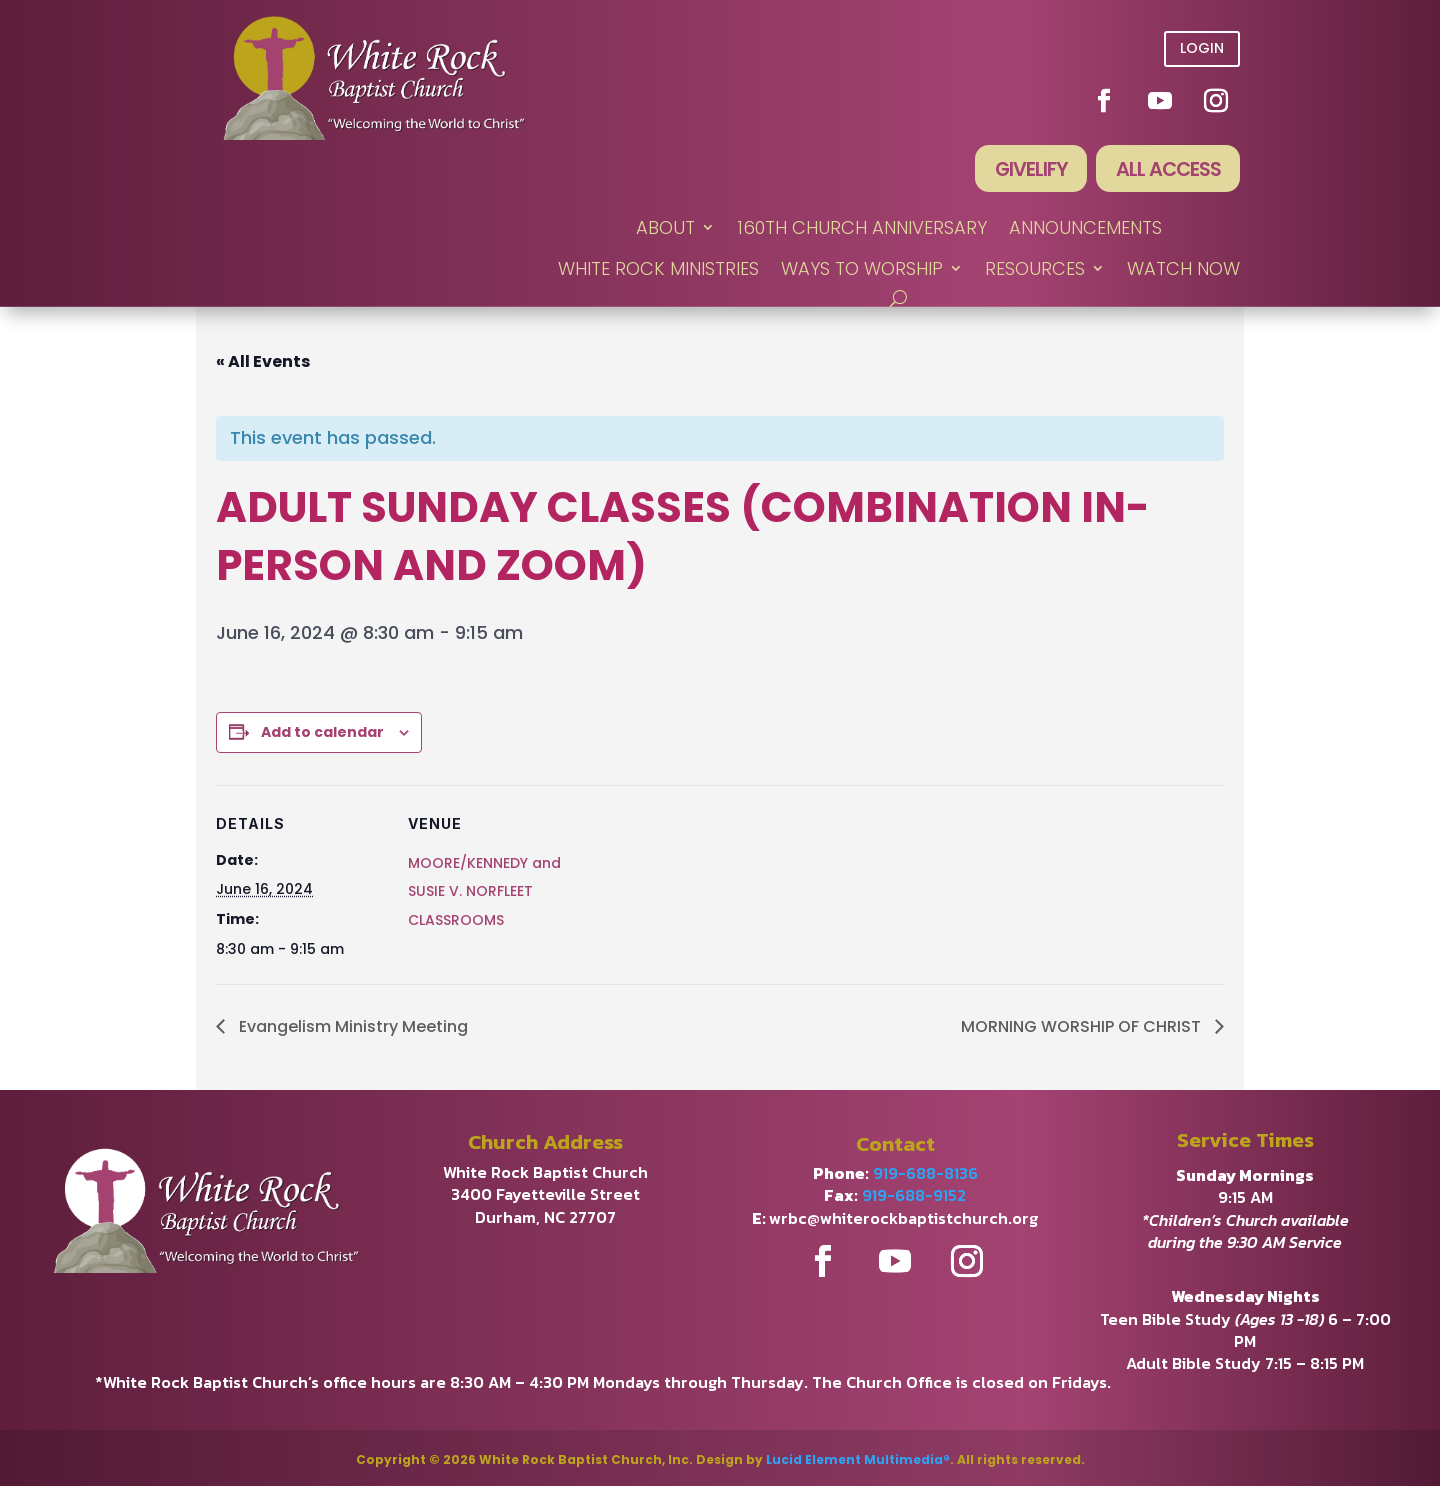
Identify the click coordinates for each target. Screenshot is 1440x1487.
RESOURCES (1035, 270)
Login (1202, 48)
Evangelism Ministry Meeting (351, 1027)
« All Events (263, 362)
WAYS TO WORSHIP (862, 270)
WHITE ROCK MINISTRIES (658, 270)
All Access (1166, 170)
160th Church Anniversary (862, 229)
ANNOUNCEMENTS (1085, 229)
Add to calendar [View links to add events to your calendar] (322, 733)
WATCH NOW (1183, 270)
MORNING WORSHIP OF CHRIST (1083, 1027)
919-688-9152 (914, 1197)
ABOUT (665, 229)
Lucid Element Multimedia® (858, 1460)
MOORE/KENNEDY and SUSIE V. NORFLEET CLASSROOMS (484, 893)
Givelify (1027, 170)
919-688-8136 (925, 1174)
